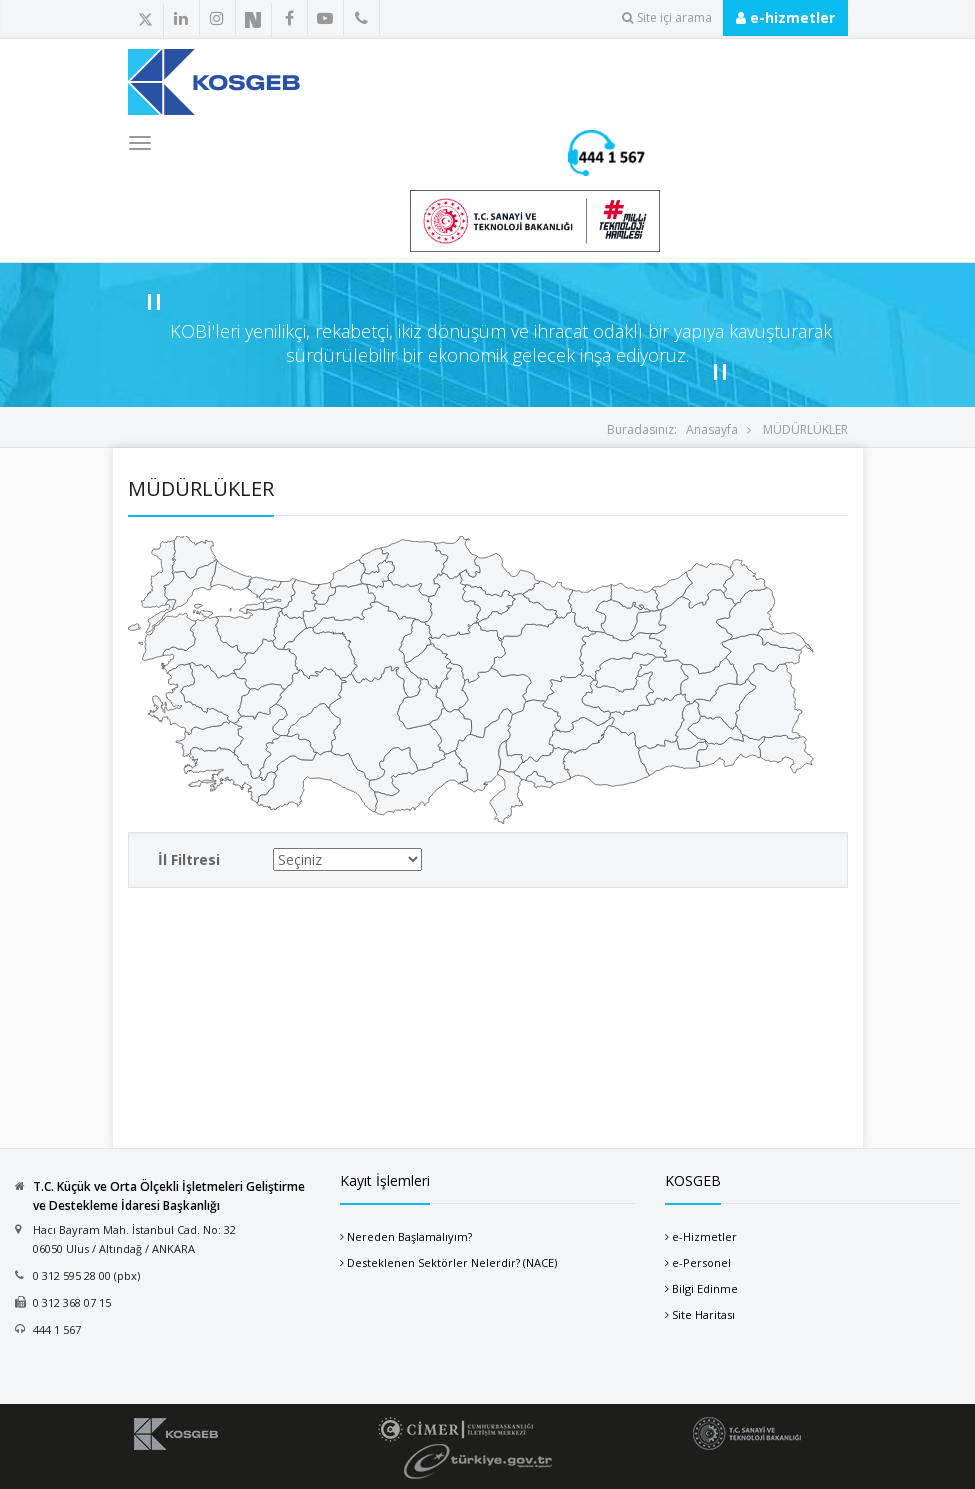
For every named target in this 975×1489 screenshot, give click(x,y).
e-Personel (701, 1262)
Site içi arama (667, 17)
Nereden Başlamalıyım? (409, 1236)
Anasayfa (712, 429)
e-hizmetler (785, 17)
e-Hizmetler (704, 1236)
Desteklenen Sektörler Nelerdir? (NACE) (452, 1262)
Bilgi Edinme (705, 1288)
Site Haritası (703, 1314)
